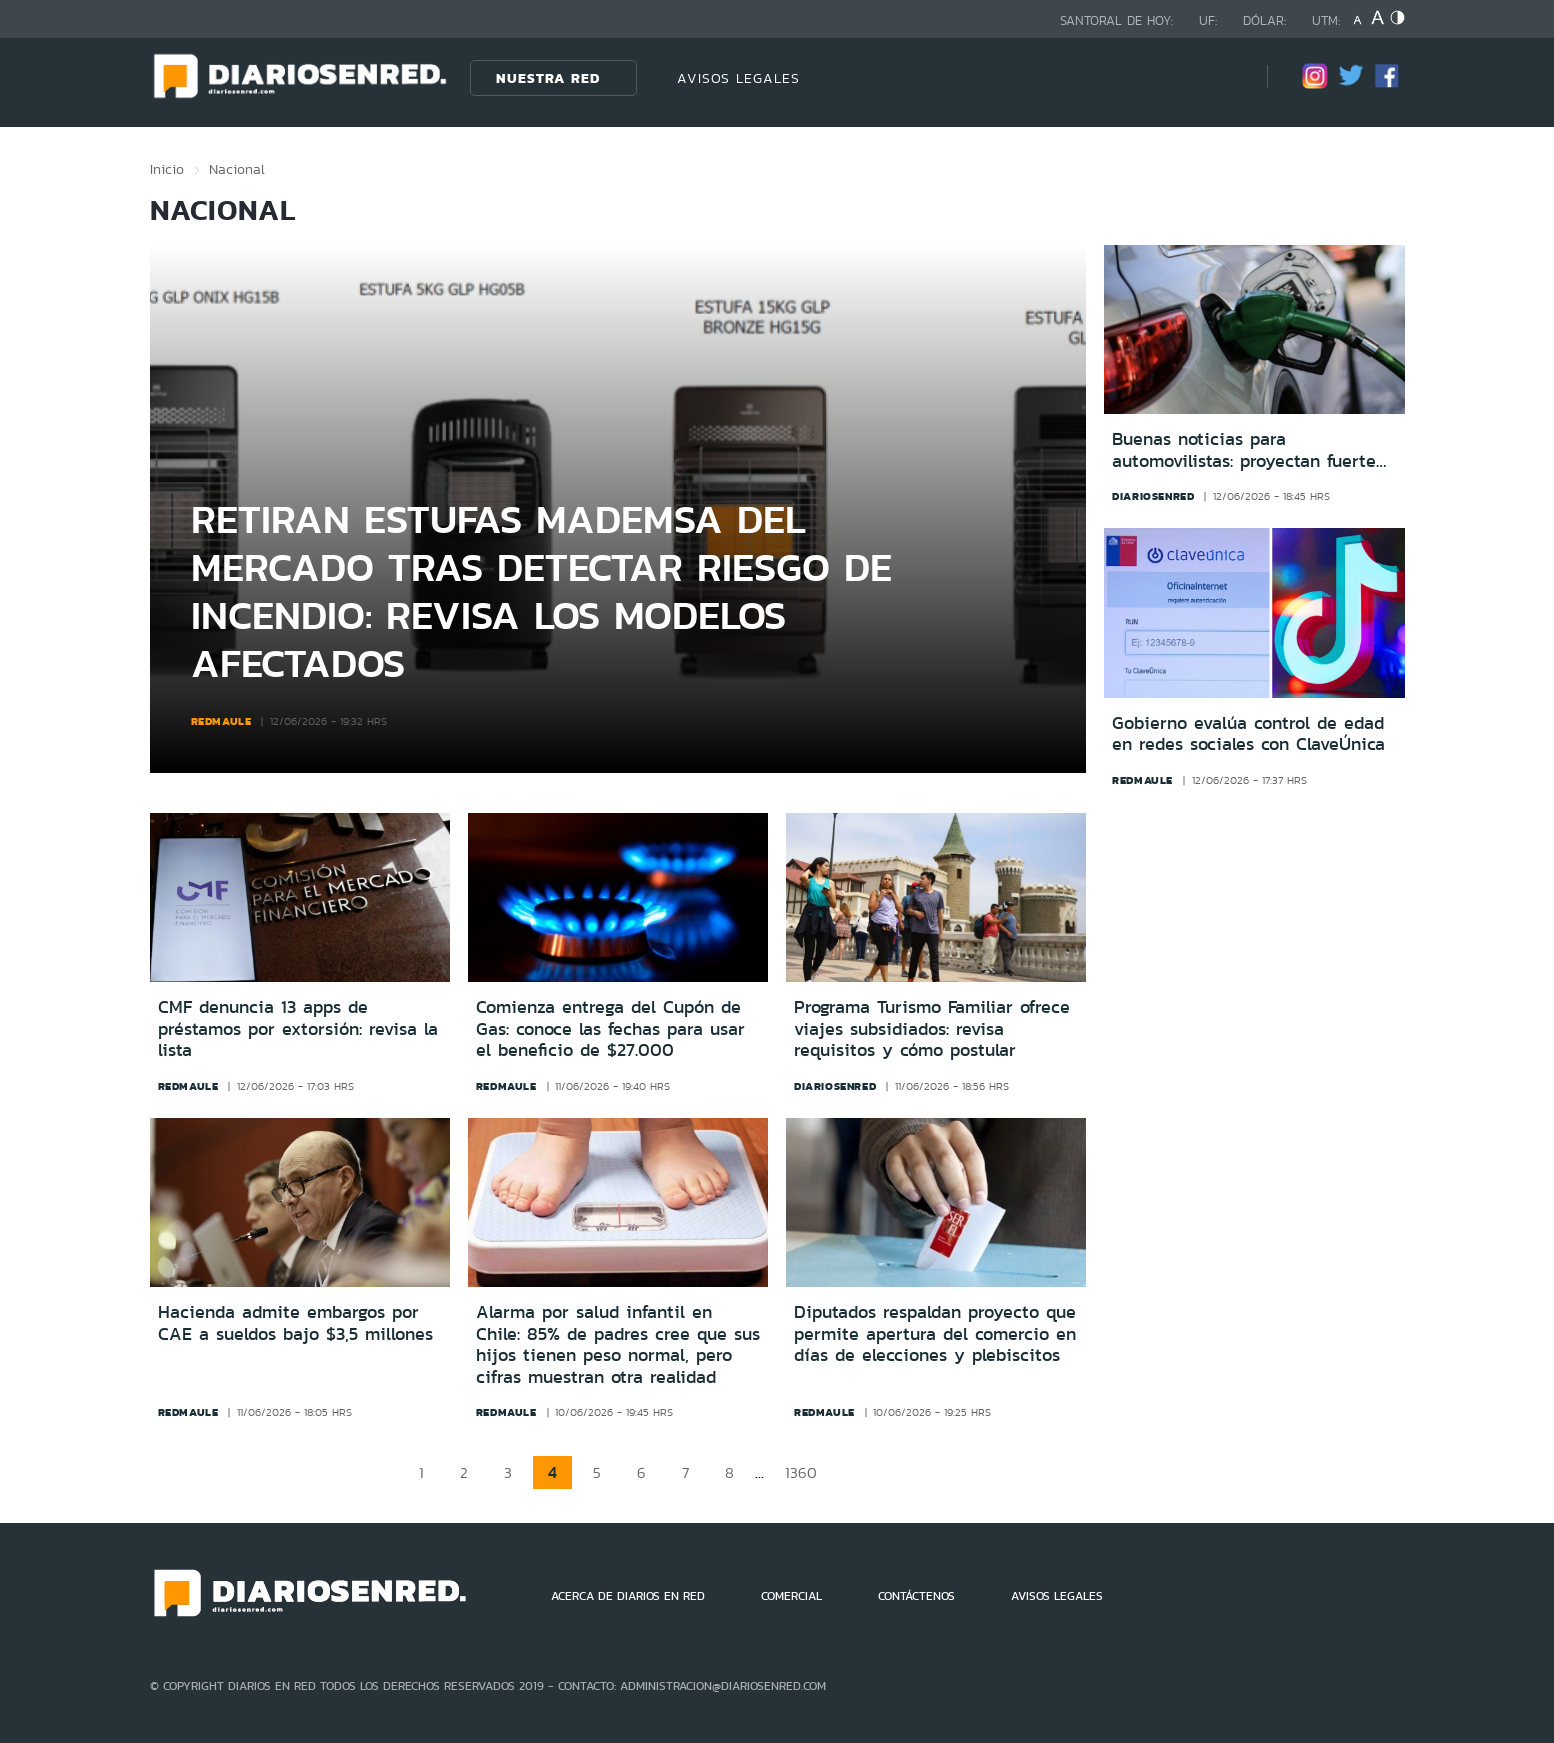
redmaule (221, 721)
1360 (801, 1472)
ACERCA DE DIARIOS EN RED (628, 1596)
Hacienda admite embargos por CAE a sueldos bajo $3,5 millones (295, 1323)
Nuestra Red (548, 78)
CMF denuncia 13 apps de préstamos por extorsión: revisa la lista (298, 1028)
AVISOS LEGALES (738, 78)
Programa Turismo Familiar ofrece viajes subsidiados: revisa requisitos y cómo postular (932, 1028)
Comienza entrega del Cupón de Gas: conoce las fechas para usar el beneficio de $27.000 (610, 1028)
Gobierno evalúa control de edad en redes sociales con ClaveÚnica (1248, 734)
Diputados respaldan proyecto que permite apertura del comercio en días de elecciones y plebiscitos (935, 1333)
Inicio (167, 169)
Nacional (237, 169)
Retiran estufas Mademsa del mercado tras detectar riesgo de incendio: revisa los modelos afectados (541, 590)
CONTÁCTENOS (916, 1596)
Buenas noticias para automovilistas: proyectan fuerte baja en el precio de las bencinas (1251, 450)
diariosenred (1153, 496)
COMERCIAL (791, 1596)
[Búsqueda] (1222, 77)
